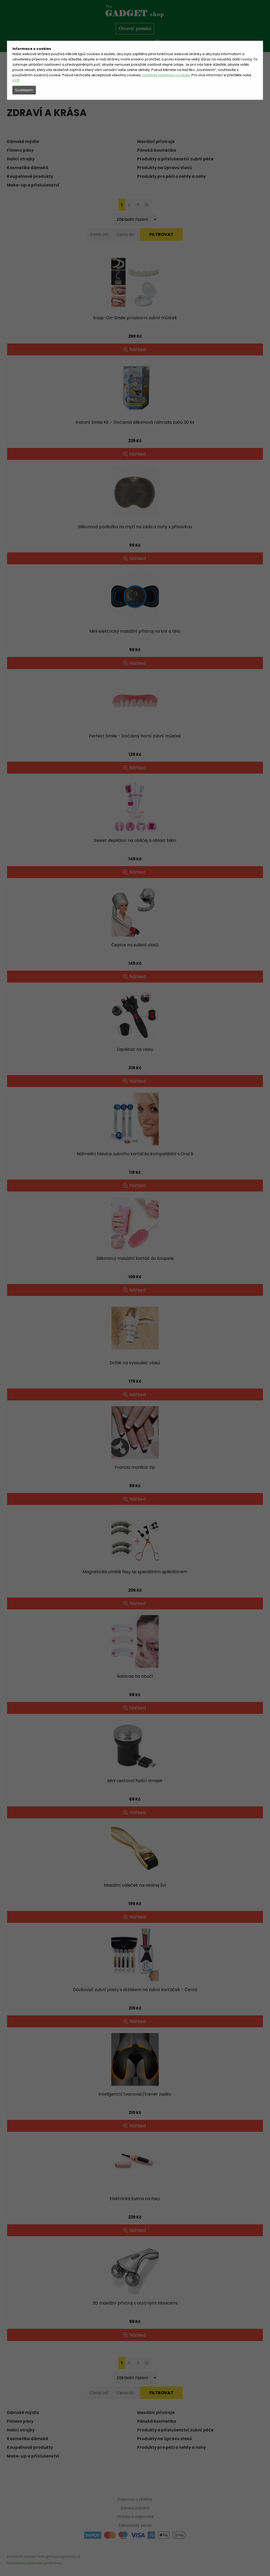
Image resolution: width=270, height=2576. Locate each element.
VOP (16, 80)
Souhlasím (24, 90)
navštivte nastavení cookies (166, 75)
